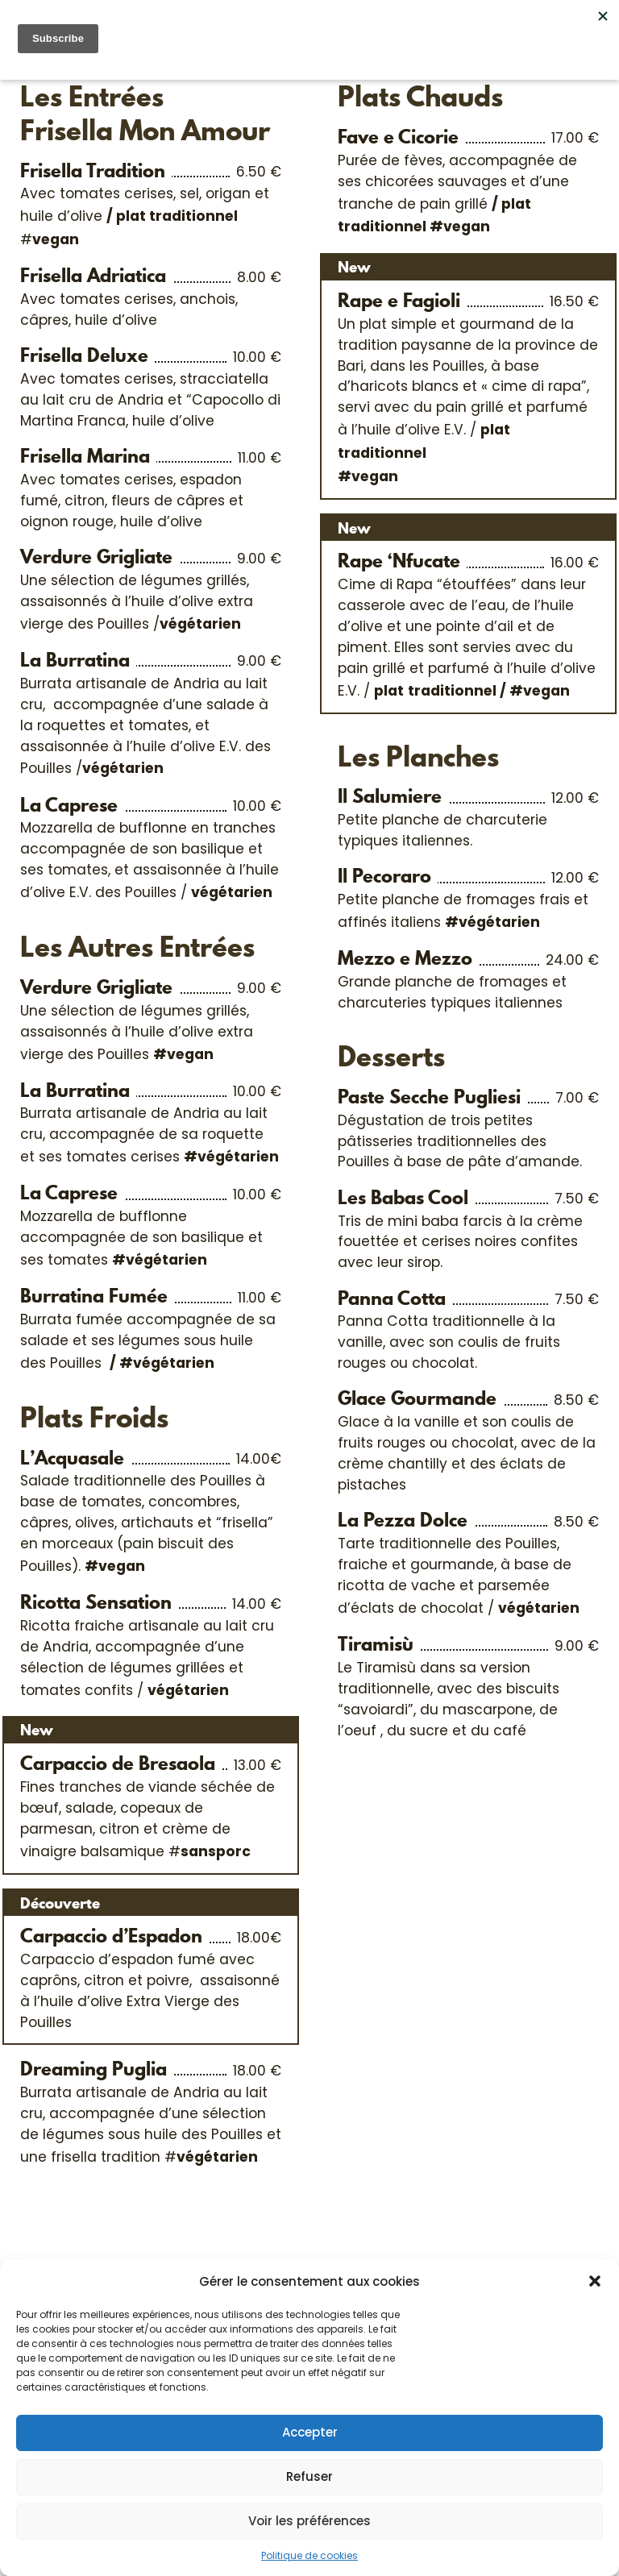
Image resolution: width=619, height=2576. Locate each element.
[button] (595, 2281)
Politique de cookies (309, 2555)
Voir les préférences (309, 2520)
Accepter (310, 2432)
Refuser (309, 2476)
